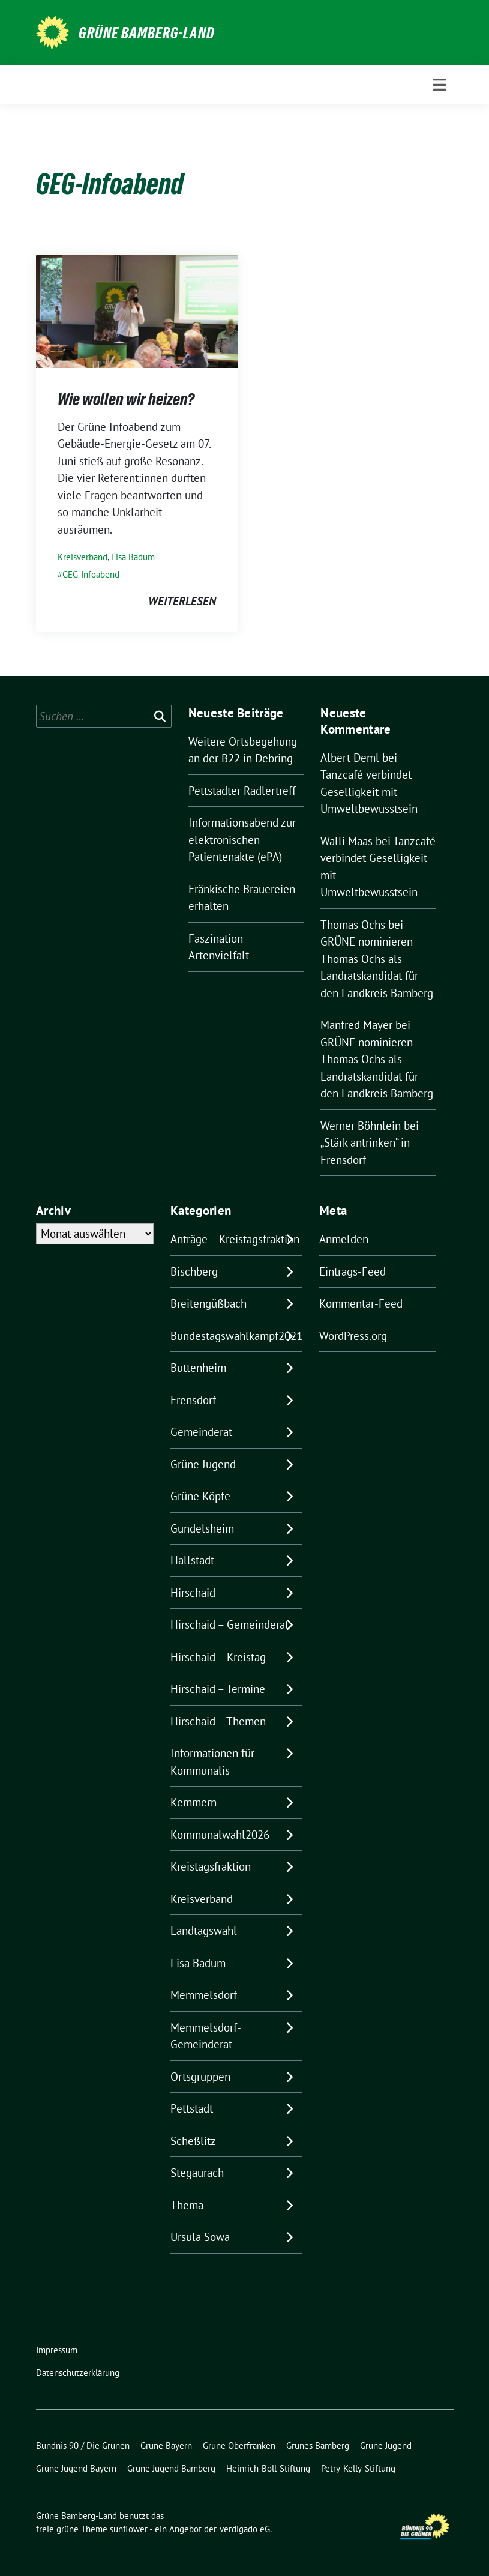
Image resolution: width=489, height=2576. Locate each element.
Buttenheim (198, 1367)
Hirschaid (192, 1592)
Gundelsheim (202, 1528)
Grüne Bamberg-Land (147, 33)
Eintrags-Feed (352, 1271)
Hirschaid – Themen (218, 1721)
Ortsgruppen (200, 2076)
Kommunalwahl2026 (219, 1834)
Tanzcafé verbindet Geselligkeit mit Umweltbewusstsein (369, 791)
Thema (186, 2205)
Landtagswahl (203, 1930)
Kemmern (193, 1802)
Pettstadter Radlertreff (242, 790)
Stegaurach (197, 2172)
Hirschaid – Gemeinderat (229, 1624)
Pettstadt (191, 2108)
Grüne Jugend (203, 1464)
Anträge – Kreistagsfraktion (234, 1239)
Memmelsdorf (203, 1995)
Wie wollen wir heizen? (126, 399)
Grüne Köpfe (200, 1496)
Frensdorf (193, 1400)
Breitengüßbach (208, 1303)
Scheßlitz (193, 2141)
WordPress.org (353, 1336)
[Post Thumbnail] (137, 310)
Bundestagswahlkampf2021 (236, 1336)
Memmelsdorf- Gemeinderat (205, 2036)
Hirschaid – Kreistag (218, 1657)
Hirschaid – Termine (217, 1689)
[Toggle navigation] (439, 84)
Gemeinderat (201, 1432)
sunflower (129, 2529)
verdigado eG (245, 2529)
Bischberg (194, 1271)
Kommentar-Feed (361, 1303)
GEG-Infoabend (90, 574)
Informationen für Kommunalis (212, 1762)
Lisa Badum (133, 557)
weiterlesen (182, 601)
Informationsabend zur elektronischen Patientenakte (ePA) (242, 839)
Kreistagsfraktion (210, 1866)
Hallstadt (192, 1560)
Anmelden (343, 1239)
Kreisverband (82, 557)
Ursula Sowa (200, 2237)
